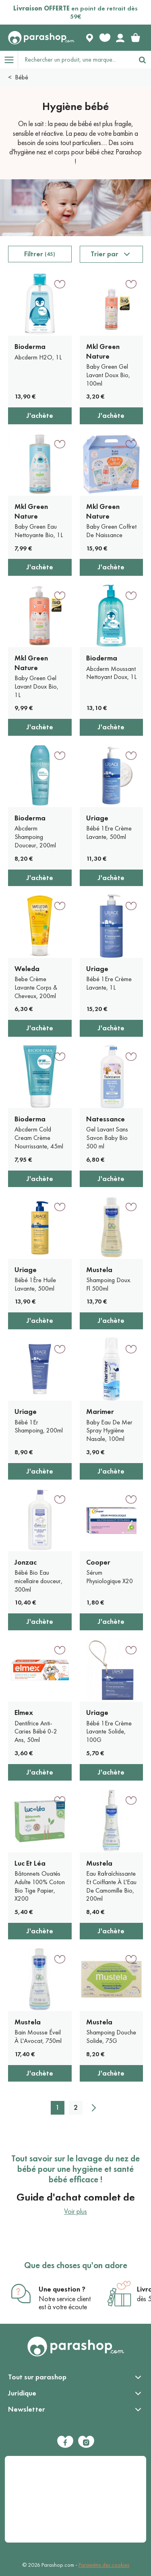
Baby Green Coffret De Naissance (111, 531)
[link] (135, 38)
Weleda (26, 968)
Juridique (22, 2393)
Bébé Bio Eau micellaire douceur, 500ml (38, 1581)
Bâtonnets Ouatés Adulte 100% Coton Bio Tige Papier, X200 (39, 1886)
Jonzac (25, 1562)
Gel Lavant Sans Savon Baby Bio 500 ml (107, 1137)
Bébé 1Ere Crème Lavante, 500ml (109, 832)
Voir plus (75, 2211)
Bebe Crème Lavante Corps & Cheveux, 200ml (35, 987)
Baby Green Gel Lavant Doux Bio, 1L (36, 686)
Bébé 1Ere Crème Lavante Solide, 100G (109, 1731)
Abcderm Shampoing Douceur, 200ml (35, 836)
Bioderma (30, 346)
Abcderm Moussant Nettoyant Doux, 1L (111, 673)
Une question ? (62, 2289)
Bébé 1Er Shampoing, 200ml (38, 1426)
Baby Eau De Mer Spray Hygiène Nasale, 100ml (109, 1430)
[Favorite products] (104, 38)
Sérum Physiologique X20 (109, 1577)
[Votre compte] (120, 38)
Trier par (104, 253)
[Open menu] (9, 59)
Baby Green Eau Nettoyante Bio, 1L (38, 531)
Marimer (100, 1411)
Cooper (98, 1562)
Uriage (97, 818)
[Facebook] (65, 2442)
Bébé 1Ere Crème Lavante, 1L (109, 983)
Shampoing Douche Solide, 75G (111, 2036)
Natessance (105, 1119)
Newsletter (26, 2409)
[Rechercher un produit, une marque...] (76, 59)
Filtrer (39, 253)
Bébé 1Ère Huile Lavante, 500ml (35, 1284)
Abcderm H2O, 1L (38, 357)
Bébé (21, 77)
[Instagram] (86, 2442)
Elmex (23, 1712)
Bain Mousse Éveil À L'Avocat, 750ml (38, 2036)
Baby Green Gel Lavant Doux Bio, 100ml (108, 375)
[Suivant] (94, 2108)
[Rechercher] (142, 59)
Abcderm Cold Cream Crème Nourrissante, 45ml (38, 1137)
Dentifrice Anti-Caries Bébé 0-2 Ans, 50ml (35, 1731)
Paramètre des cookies (104, 2564)
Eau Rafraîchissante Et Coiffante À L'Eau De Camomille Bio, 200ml (111, 1886)
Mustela (99, 1269)
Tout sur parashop (37, 2377)
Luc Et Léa (30, 1863)
